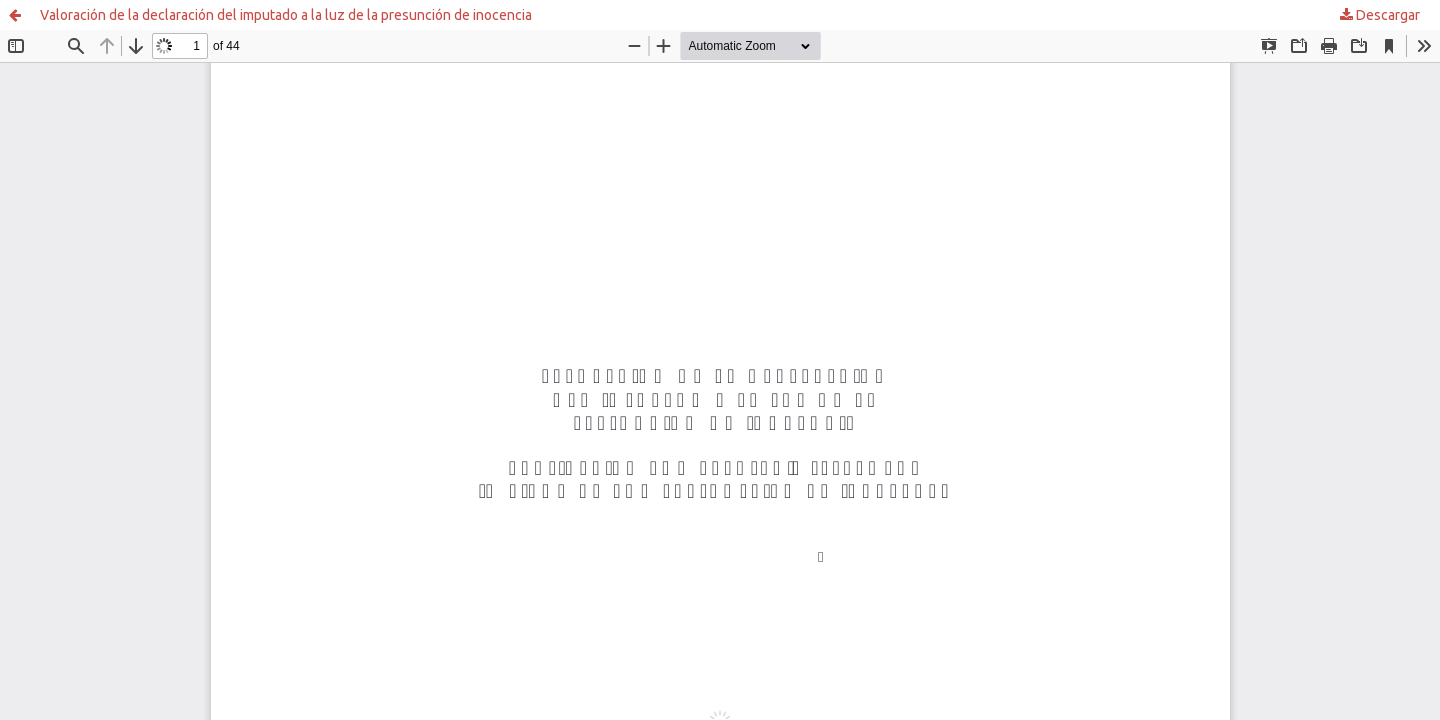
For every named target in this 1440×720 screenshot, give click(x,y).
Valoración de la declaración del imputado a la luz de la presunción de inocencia (286, 15)
